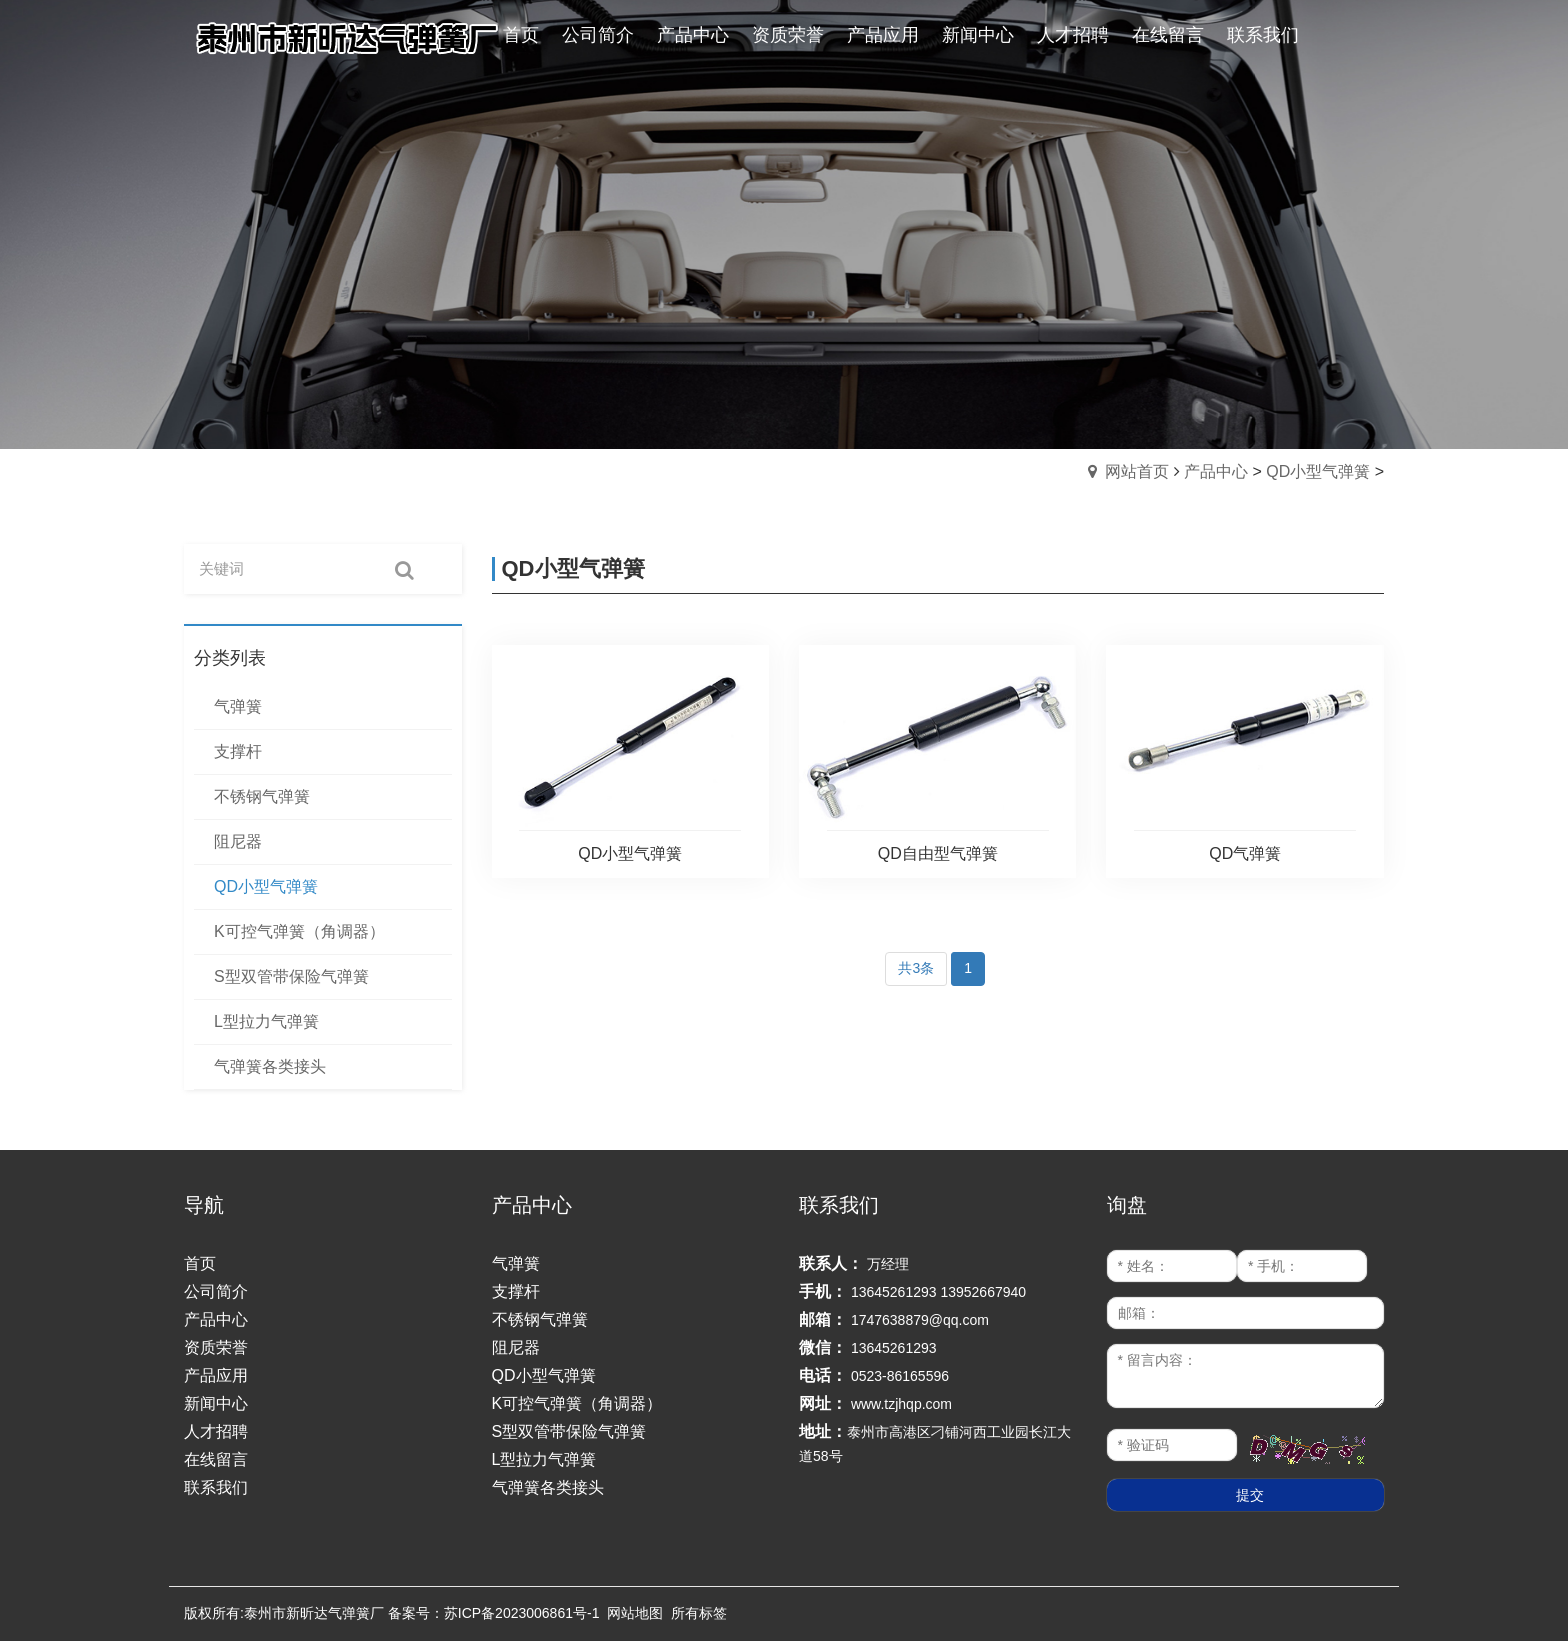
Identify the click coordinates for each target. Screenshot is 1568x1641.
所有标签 (699, 1613)
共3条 (916, 968)
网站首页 (1137, 471)
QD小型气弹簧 (1318, 471)
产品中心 (1216, 471)
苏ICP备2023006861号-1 (522, 1613)
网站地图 (635, 1613)
